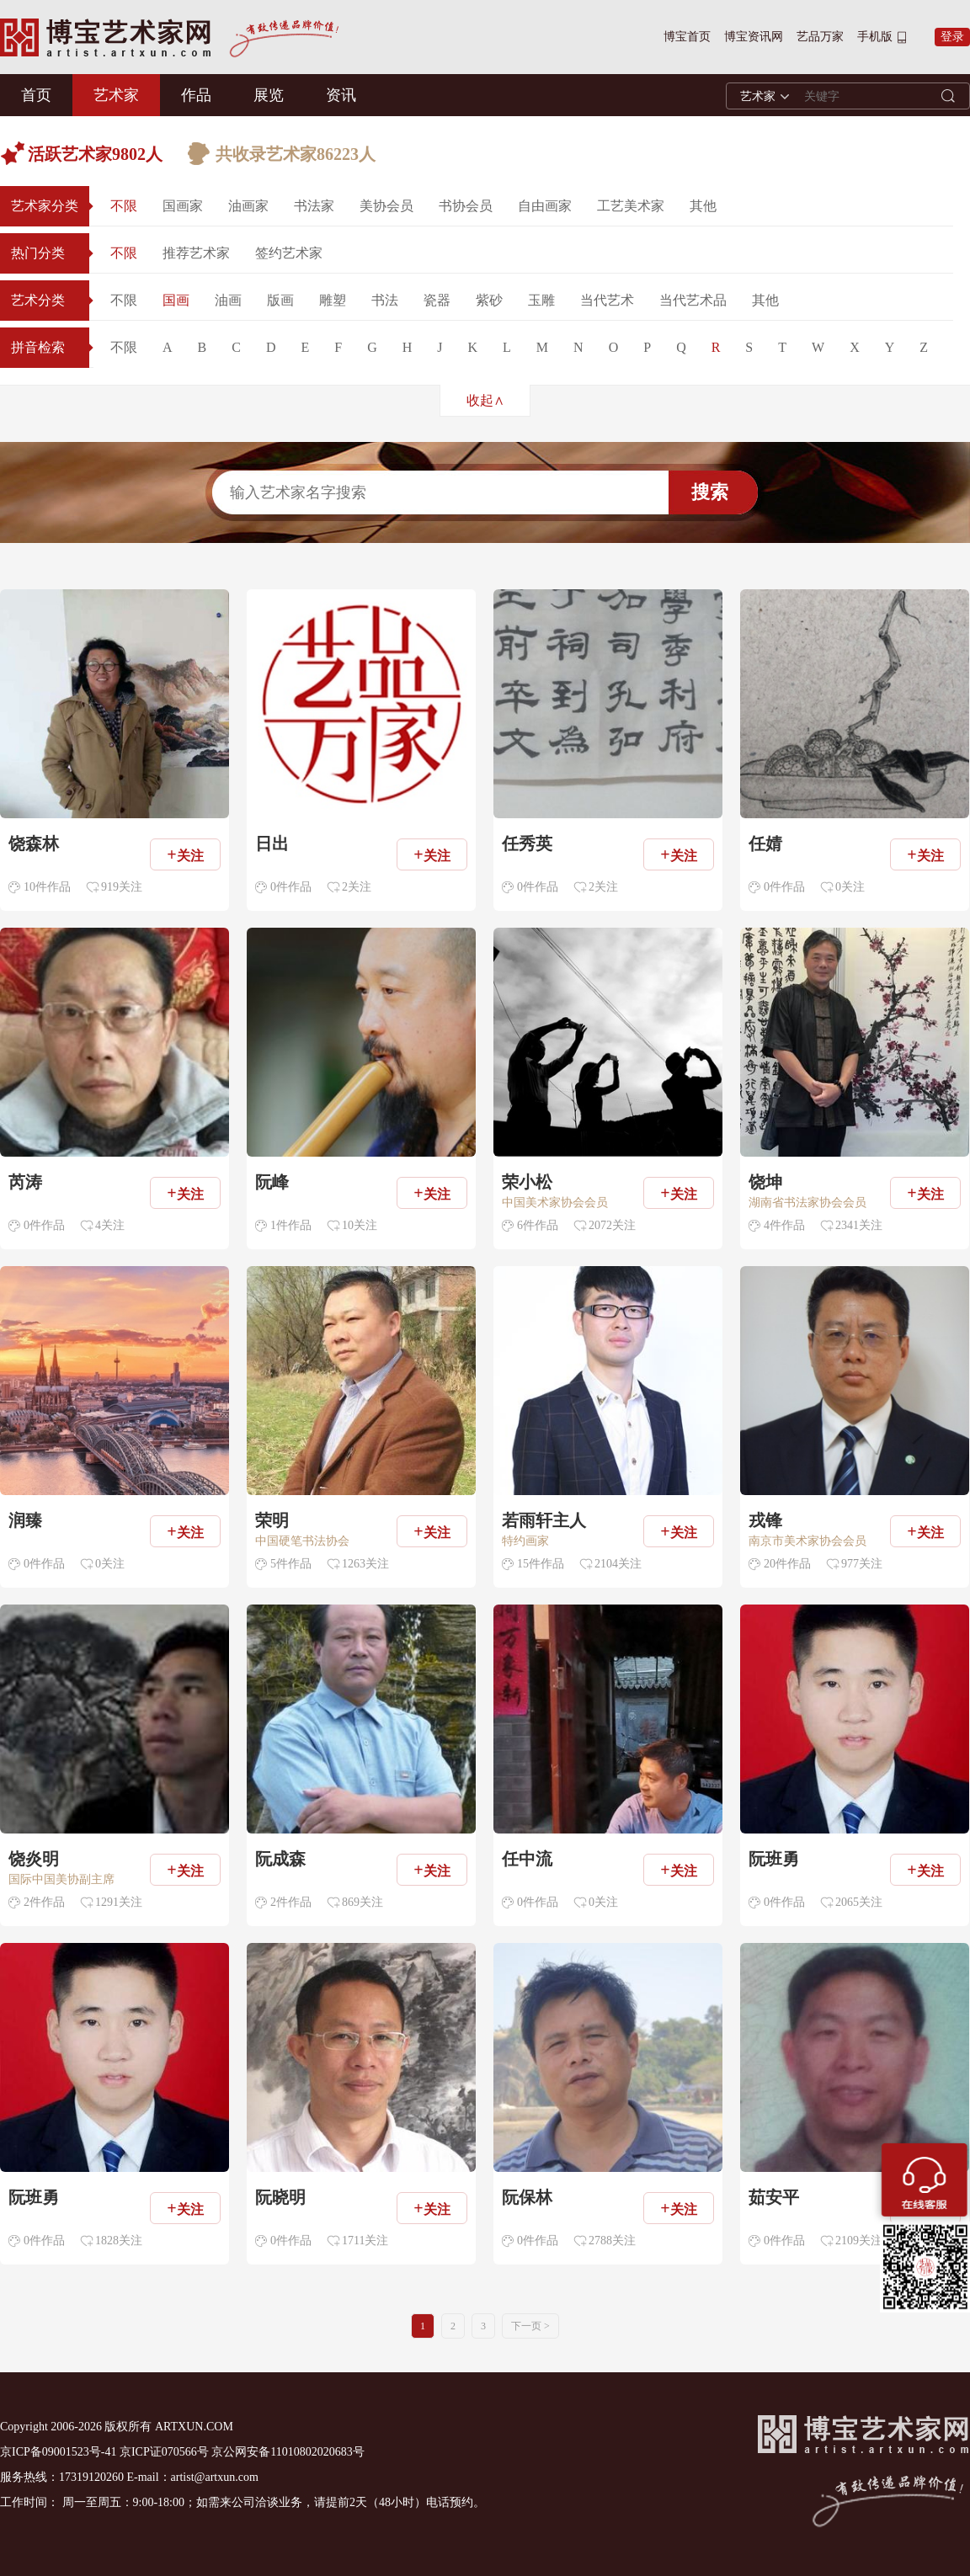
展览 (268, 95)
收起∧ (485, 400)
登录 (952, 36)
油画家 (248, 206)
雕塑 (332, 300)
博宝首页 (687, 36)
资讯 (341, 95)
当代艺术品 (693, 300)
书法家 (314, 206)
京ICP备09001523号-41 (58, 2452)
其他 (703, 206)
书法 (384, 300)
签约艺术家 (288, 253)
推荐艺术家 (196, 253)
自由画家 (545, 206)
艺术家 (116, 95)
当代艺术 (607, 300)
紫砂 (489, 300)
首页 (36, 95)
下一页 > (530, 2326)
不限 (123, 206)
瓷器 (437, 300)
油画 (228, 300)
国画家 (183, 206)
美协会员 (386, 206)
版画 (280, 300)
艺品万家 (820, 36)
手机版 (875, 36)
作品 (196, 95)
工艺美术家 (630, 206)
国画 (176, 300)
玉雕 (541, 300)
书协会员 (466, 206)
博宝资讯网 (753, 36)
